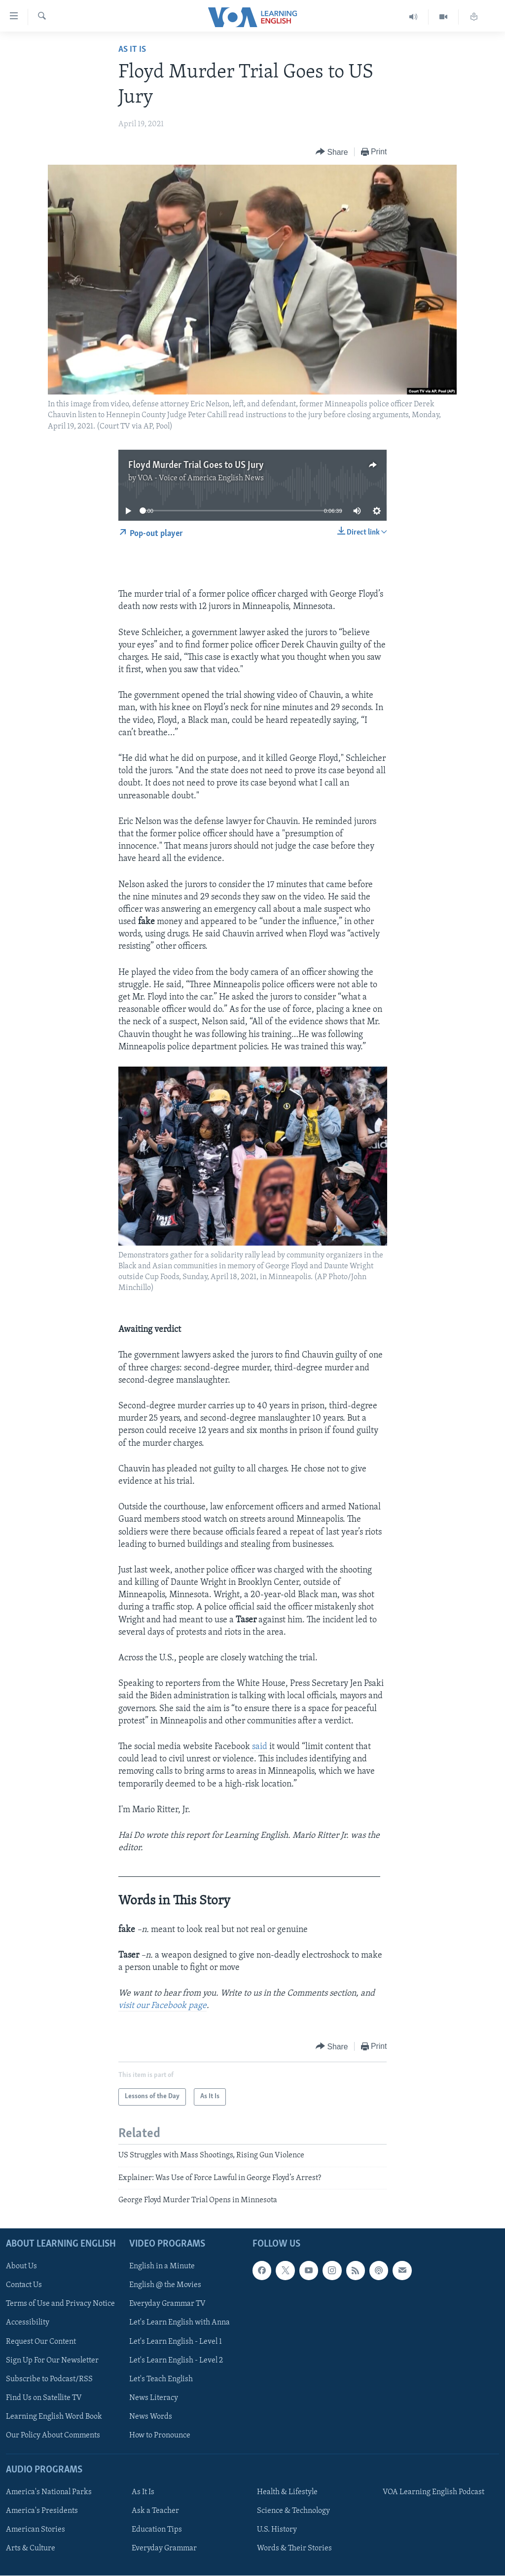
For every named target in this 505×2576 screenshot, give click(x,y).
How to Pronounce (159, 2435)
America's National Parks (49, 2492)
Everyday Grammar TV (167, 2304)
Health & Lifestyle (287, 2492)
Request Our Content (41, 2341)
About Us (21, 2266)
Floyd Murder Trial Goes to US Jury (196, 465)
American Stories (35, 2530)
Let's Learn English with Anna (179, 2322)
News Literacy (153, 2397)
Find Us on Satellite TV (44, 2397)
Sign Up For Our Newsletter (52, 2360)
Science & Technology (293, 2511)
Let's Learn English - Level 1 (175, 2341)
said (259, 1747)
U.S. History (277, 2530)
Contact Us (24, 2285)
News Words (150, 2416)
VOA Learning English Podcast (433, 2492)
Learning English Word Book (54, 2416)
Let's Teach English (161, 2379)
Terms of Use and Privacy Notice (60, 2304)
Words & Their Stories (294, 2548)
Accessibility (27, 2322)
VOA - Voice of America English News (201, 478)
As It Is (132, 49)
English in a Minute (162, 2266)
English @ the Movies (165, 2285)
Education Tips (157, 2530)
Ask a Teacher (155, 2511)
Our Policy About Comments (53, 2435)
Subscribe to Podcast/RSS (49, 2379)
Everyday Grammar (164, 2548)
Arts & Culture (30, 2548)
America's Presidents (42, 2511)
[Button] (332, 152)
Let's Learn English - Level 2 (176, 2360)
